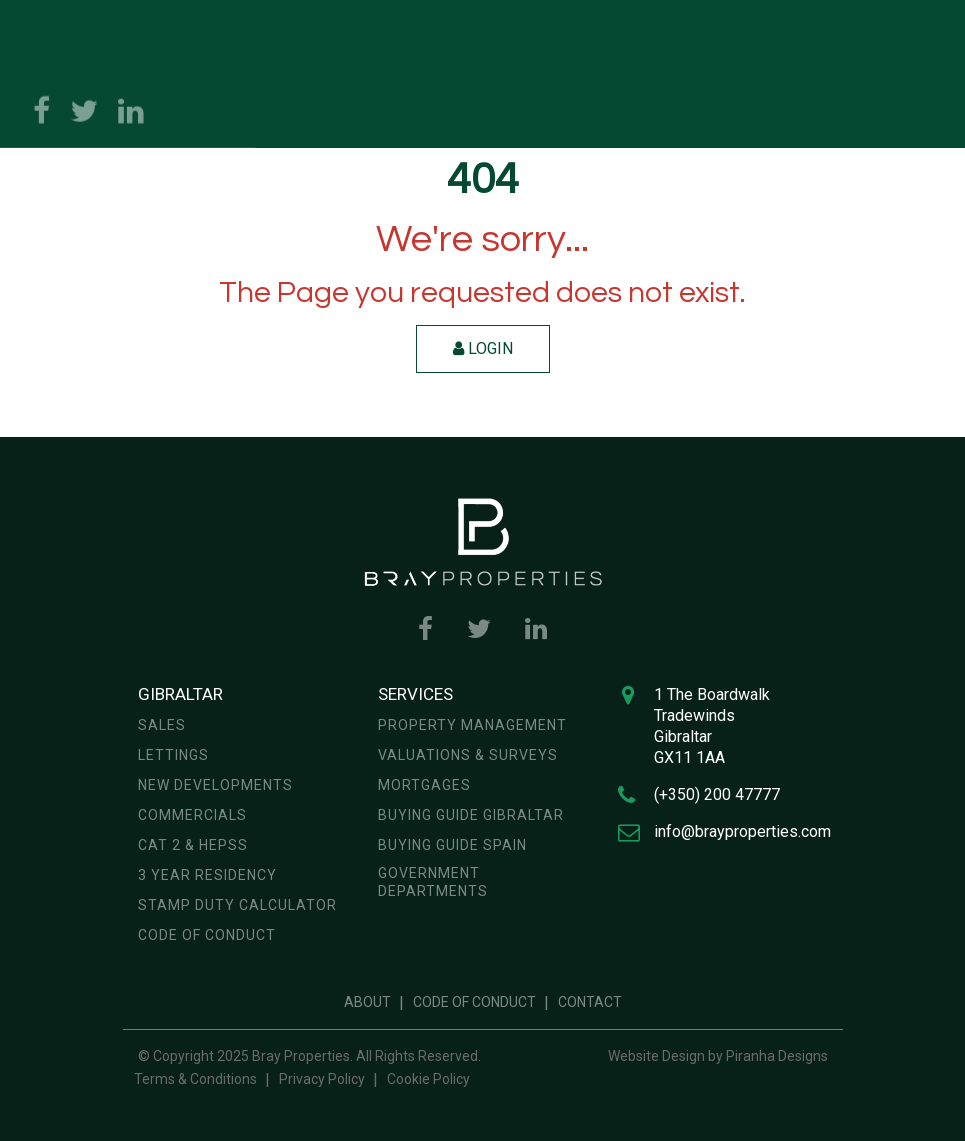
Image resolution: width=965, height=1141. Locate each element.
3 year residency (207, 875)
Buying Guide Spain (452, 845)
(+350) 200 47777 (717, 794)
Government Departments (433, 882)
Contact (590, 1002)
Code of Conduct (207, 935)
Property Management (472, 725)
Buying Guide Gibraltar (471, 815)
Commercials (192, 815)
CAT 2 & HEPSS (193, 845)
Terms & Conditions (195, 1079)
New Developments (215, 785)
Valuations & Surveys (468, 755)
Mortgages (424, 785)
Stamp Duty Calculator (237, 905)
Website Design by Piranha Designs (718, 1056)
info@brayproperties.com (742, 831)
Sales (162, 725)
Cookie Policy (428, 1079)
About (367, 1002)
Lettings (173, 755)
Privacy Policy (322, 1079)
